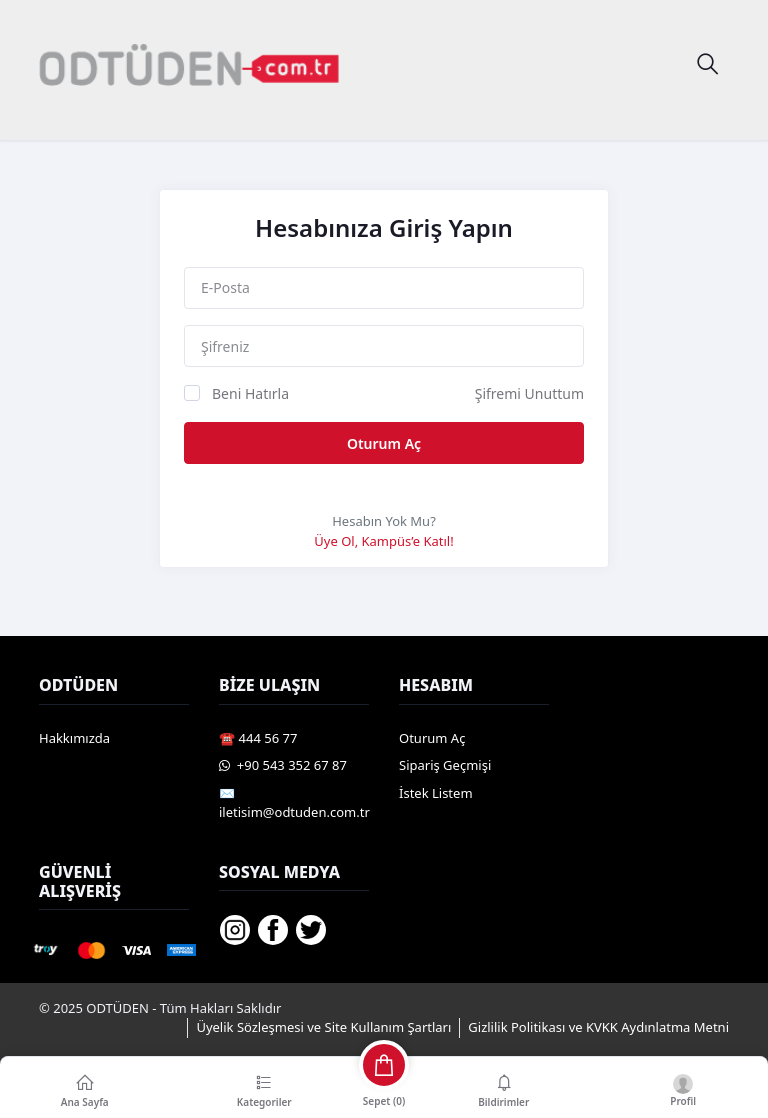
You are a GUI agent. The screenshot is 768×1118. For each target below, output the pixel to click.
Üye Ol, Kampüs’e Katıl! (383, 541)
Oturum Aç (384, 443)
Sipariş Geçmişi (445, 765)
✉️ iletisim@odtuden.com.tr (294, 803)
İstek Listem (436, 793)
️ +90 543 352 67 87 (283, 765)
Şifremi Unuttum (529, 393)
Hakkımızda (74, 738)
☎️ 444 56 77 (258, 738)
